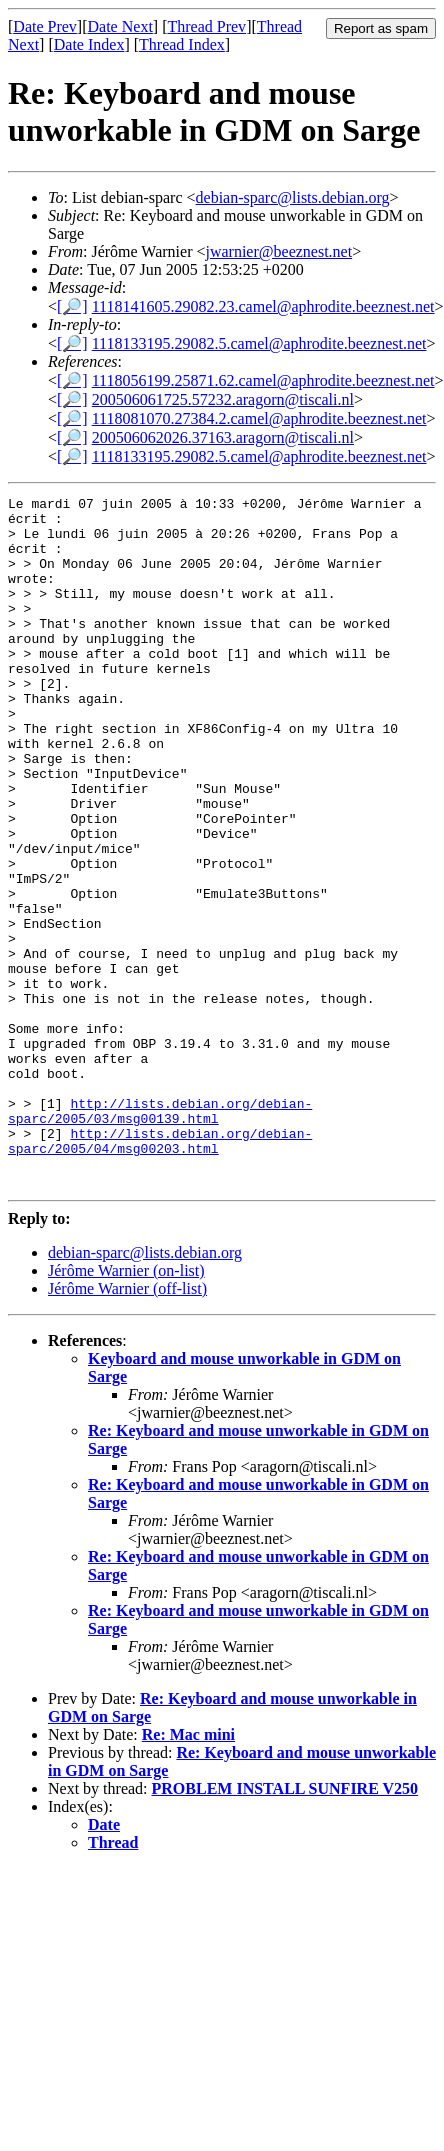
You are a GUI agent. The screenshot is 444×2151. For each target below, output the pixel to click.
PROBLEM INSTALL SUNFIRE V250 (285, 1926)
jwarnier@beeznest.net (278, 251)
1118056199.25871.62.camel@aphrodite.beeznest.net (263, 380)
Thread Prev (206, 26)
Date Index (89, 44)
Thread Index (182, 44)
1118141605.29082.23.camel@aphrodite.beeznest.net (263, 306)
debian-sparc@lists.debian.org (293, 197)
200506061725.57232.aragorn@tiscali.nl (223, 399)
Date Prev (45, 26)
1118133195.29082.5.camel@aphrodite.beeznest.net (259, 343)
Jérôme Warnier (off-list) (127, 1426)
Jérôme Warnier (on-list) (126, 1408)
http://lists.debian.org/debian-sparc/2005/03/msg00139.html (160, 1235)
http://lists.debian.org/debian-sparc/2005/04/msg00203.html (160, 1271)
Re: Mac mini (188, 1872)
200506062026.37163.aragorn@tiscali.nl (223, 437)
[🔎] (72, 306)
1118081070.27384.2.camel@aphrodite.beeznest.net (259, 418)
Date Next (120, 26)
